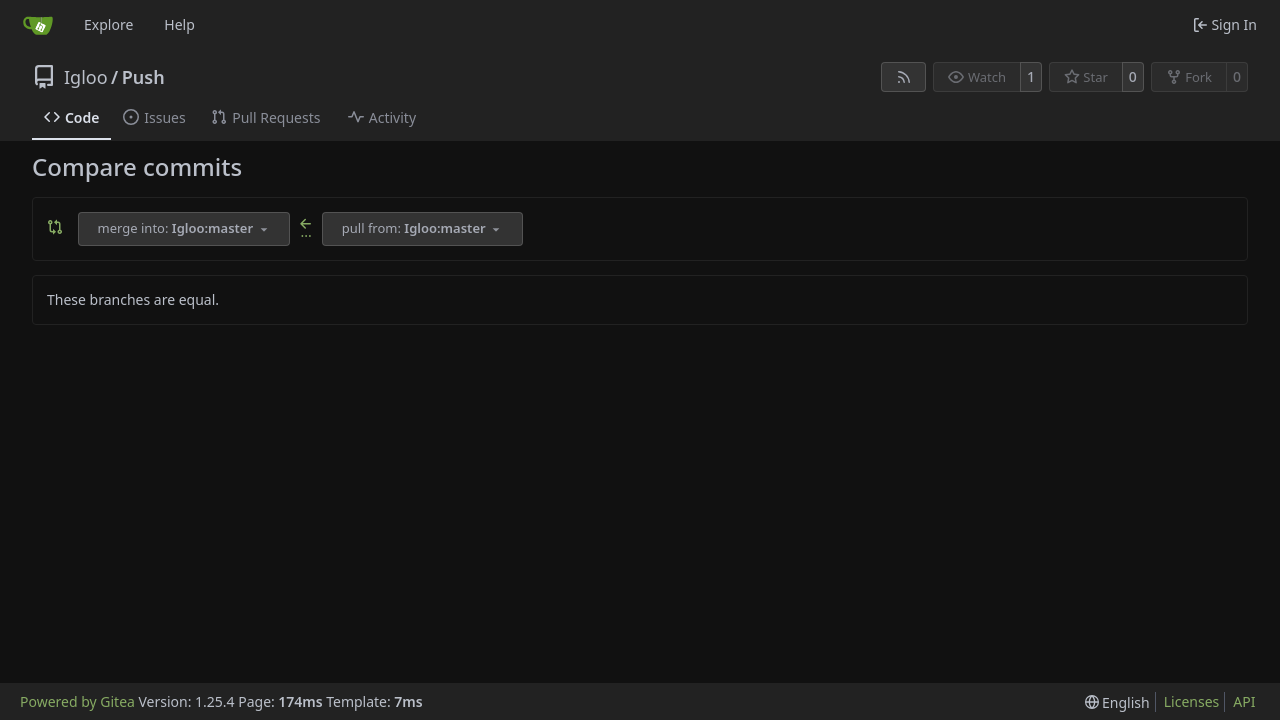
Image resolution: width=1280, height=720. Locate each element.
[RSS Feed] (904, 77)
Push (143, 77)
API (1244, 701)
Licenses (1192, 701)
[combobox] (184, 229)
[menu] (1117, 702)
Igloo (86, 77)
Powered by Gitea (77, 701)
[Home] (38, 25)
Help (179, 24)
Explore (108, 24)
